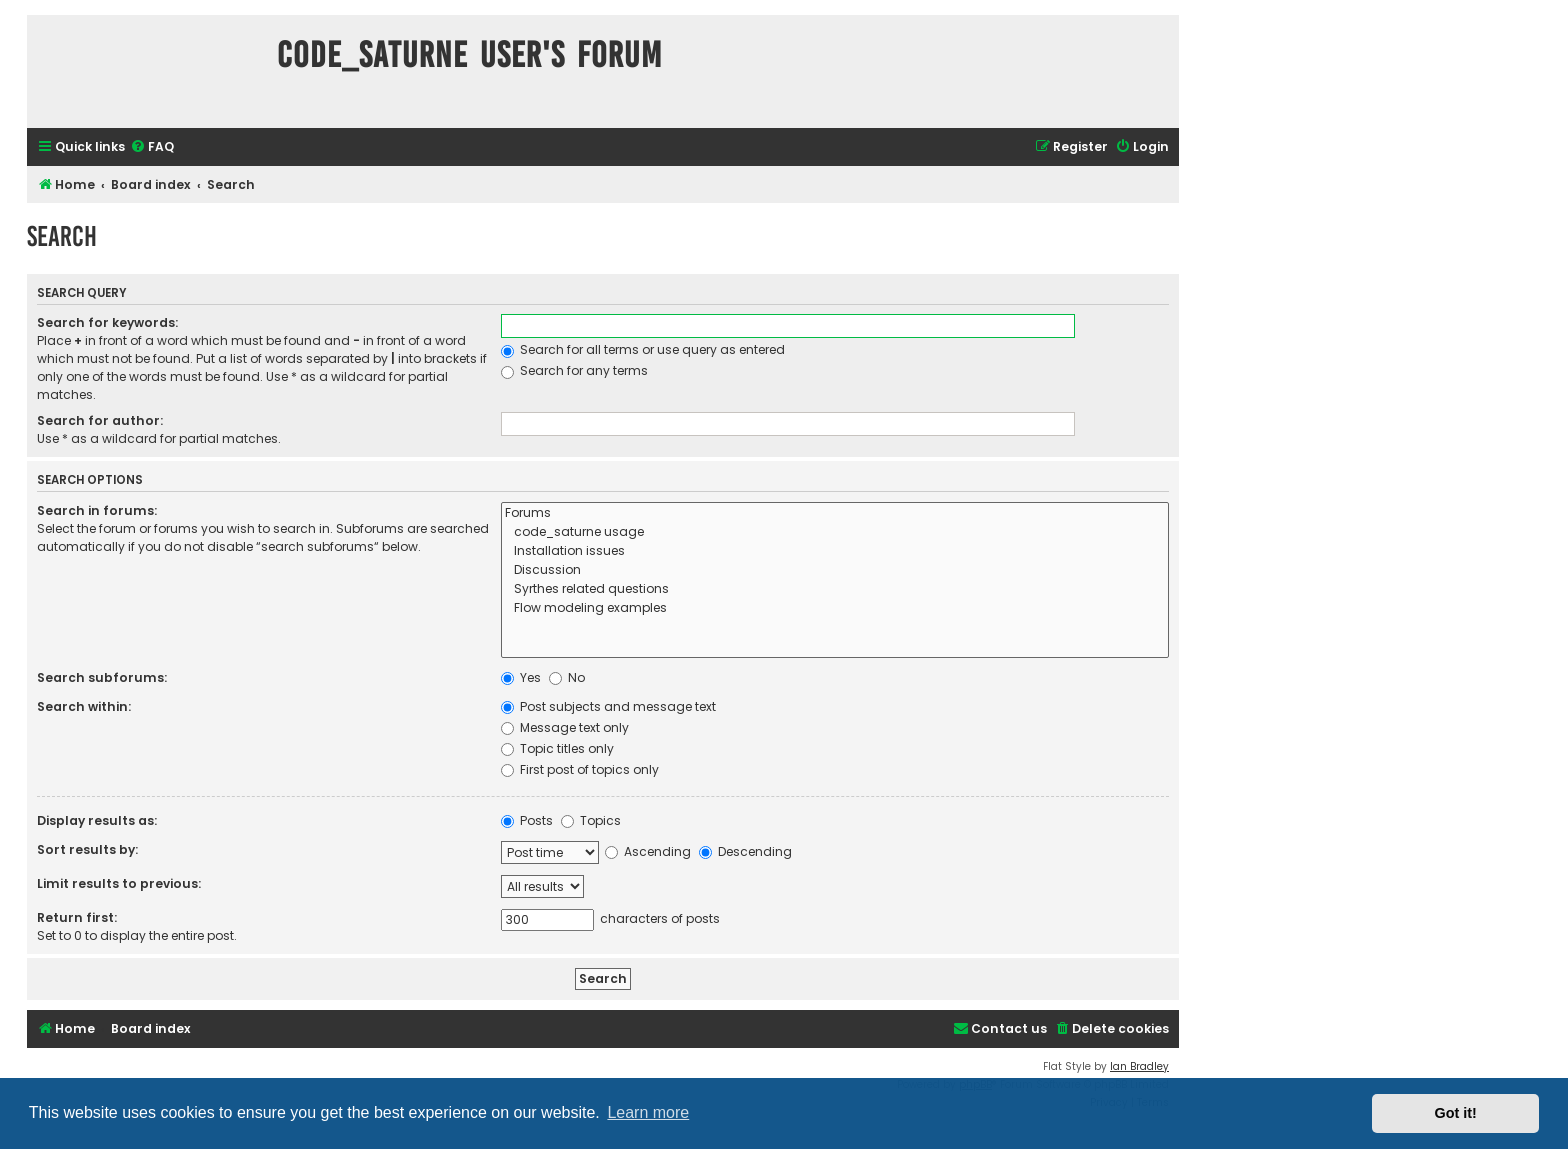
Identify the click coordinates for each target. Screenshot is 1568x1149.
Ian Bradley (1139, 1066)
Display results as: (97, 820)
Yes (521, 677)
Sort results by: (87, 849)
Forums (835, 513)
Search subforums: (102, 677)
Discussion (835, 570)
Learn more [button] (648, 1112)
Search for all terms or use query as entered (643, 349)
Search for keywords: (107, 322)
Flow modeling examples (835, 608)
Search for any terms (574, 370)
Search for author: (100, 420)
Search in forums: (97, 510)
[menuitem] (152, 147)
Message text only (565, 727)
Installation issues (835, 551)
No (567, 677)
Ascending (648, 851)
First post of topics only (580, 769)
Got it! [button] (1456, 1113)
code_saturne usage (835, 532)
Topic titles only (557, 748)
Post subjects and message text (608, 706)
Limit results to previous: (119, 883)
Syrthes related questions (835, 589)
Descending (745, 851)
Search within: (84, 706)
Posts (527, 820)
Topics (591, 820)
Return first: (77, 917)
